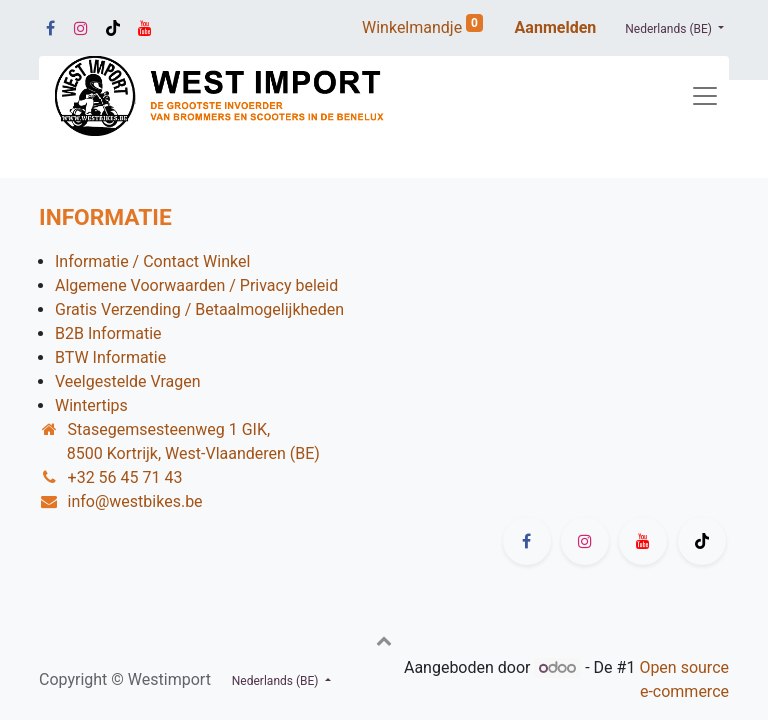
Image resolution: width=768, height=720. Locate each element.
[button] (384, 640)
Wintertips (91, 405)
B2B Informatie (108, 333)
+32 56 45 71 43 (125, 477)
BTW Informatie (110, 357)
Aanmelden (556, 27)
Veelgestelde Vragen (128, 381)
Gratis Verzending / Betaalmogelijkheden (199, 309)
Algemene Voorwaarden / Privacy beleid (196, 285)
